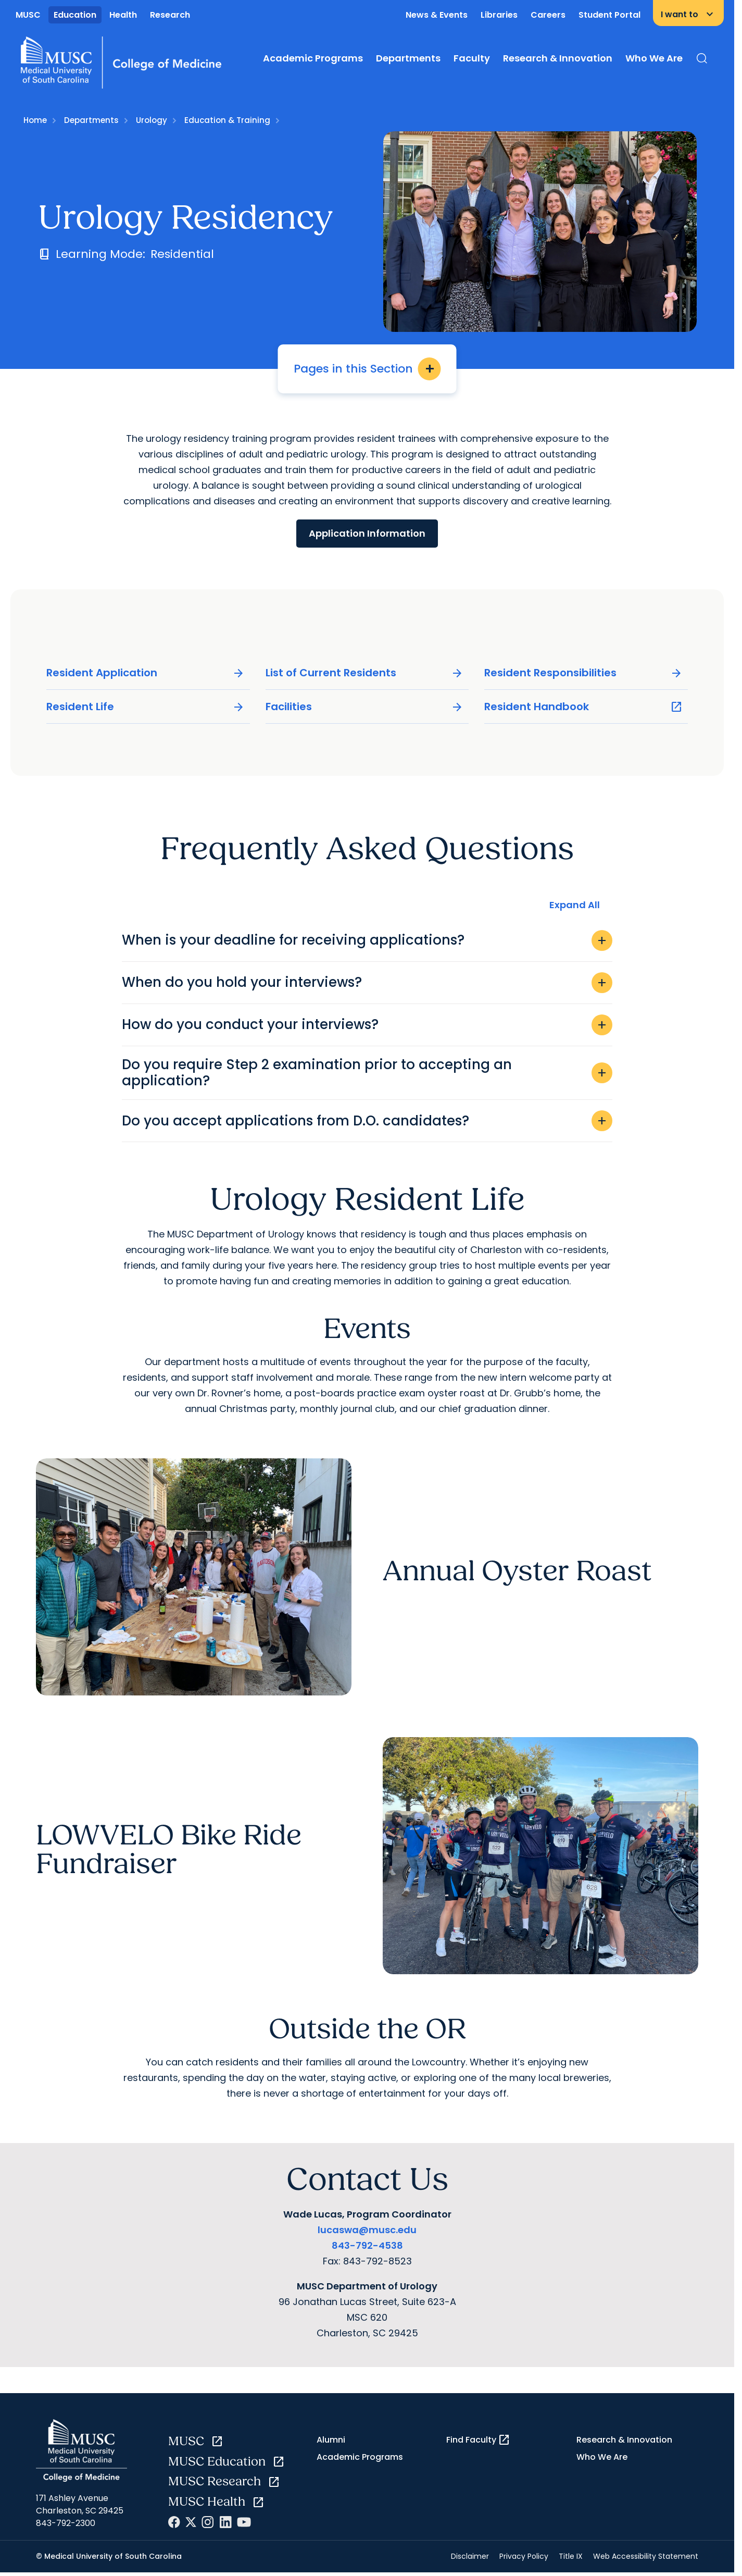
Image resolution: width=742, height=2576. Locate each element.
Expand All (574, 904)
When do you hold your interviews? (367, 982)
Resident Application (145, 672)
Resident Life (145, 706)
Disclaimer (470, 2556)
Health (123, 15)
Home (35, 120)
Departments (408, 58)
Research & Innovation (557, 58)
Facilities (365, 706)
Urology (151, 120)
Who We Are (654, 58)
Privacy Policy (523, 2556)
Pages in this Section (367, 368)
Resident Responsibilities (583, 672)
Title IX (571, 2556)
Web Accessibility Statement (645, 2556)
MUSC (28, 15)
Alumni (331, 2440)
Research (170, 15)
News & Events (437, 15)
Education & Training (227, 120)
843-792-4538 (367, 2245)
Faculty (472, 58)
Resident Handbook (583, 706)
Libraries (499, 15)
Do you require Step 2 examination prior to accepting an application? (367, 1072)
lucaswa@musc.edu (367, 2229)
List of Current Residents (365, 672)
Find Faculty (478, 2440)
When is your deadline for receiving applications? (367, 940)
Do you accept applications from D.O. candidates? (367, 1120)
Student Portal (609, 15)
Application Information (367, 533)
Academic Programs (313, 58)
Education (75, 15)
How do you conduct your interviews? (367, 1024)
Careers (548, 15)
